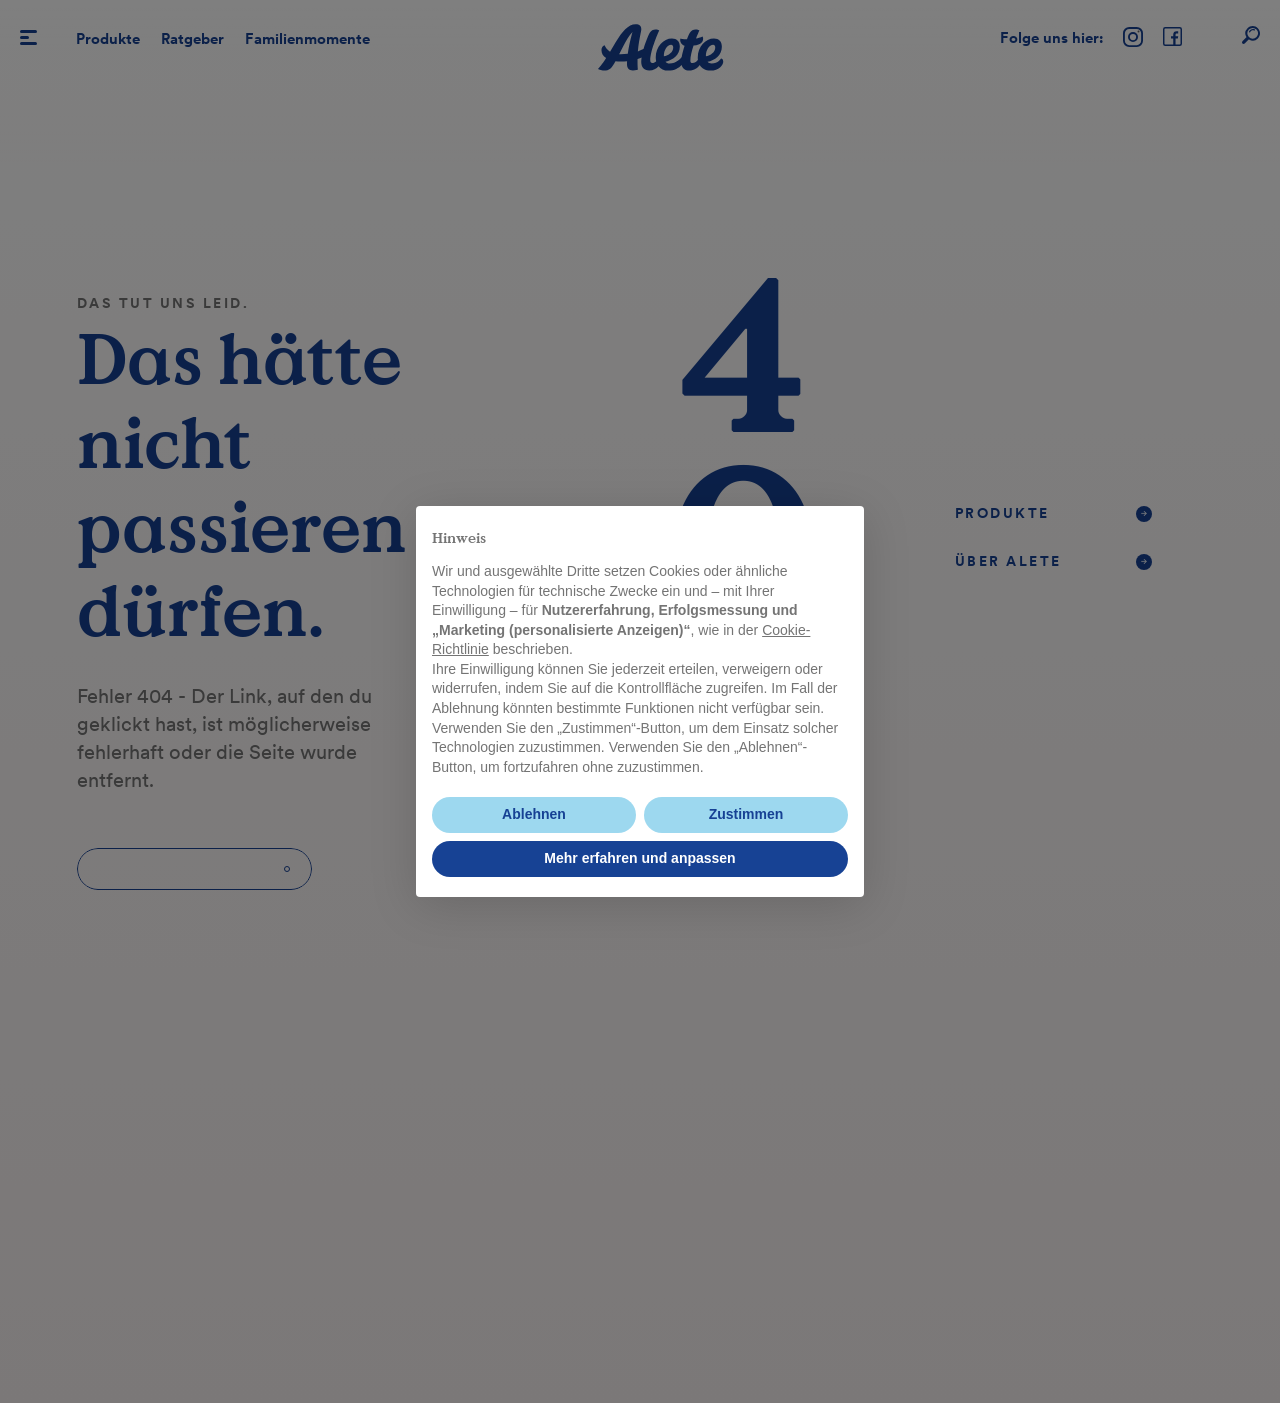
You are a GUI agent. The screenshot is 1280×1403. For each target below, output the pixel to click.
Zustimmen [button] (746, 814)
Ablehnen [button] (534, 814)
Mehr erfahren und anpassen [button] (639, 858)
